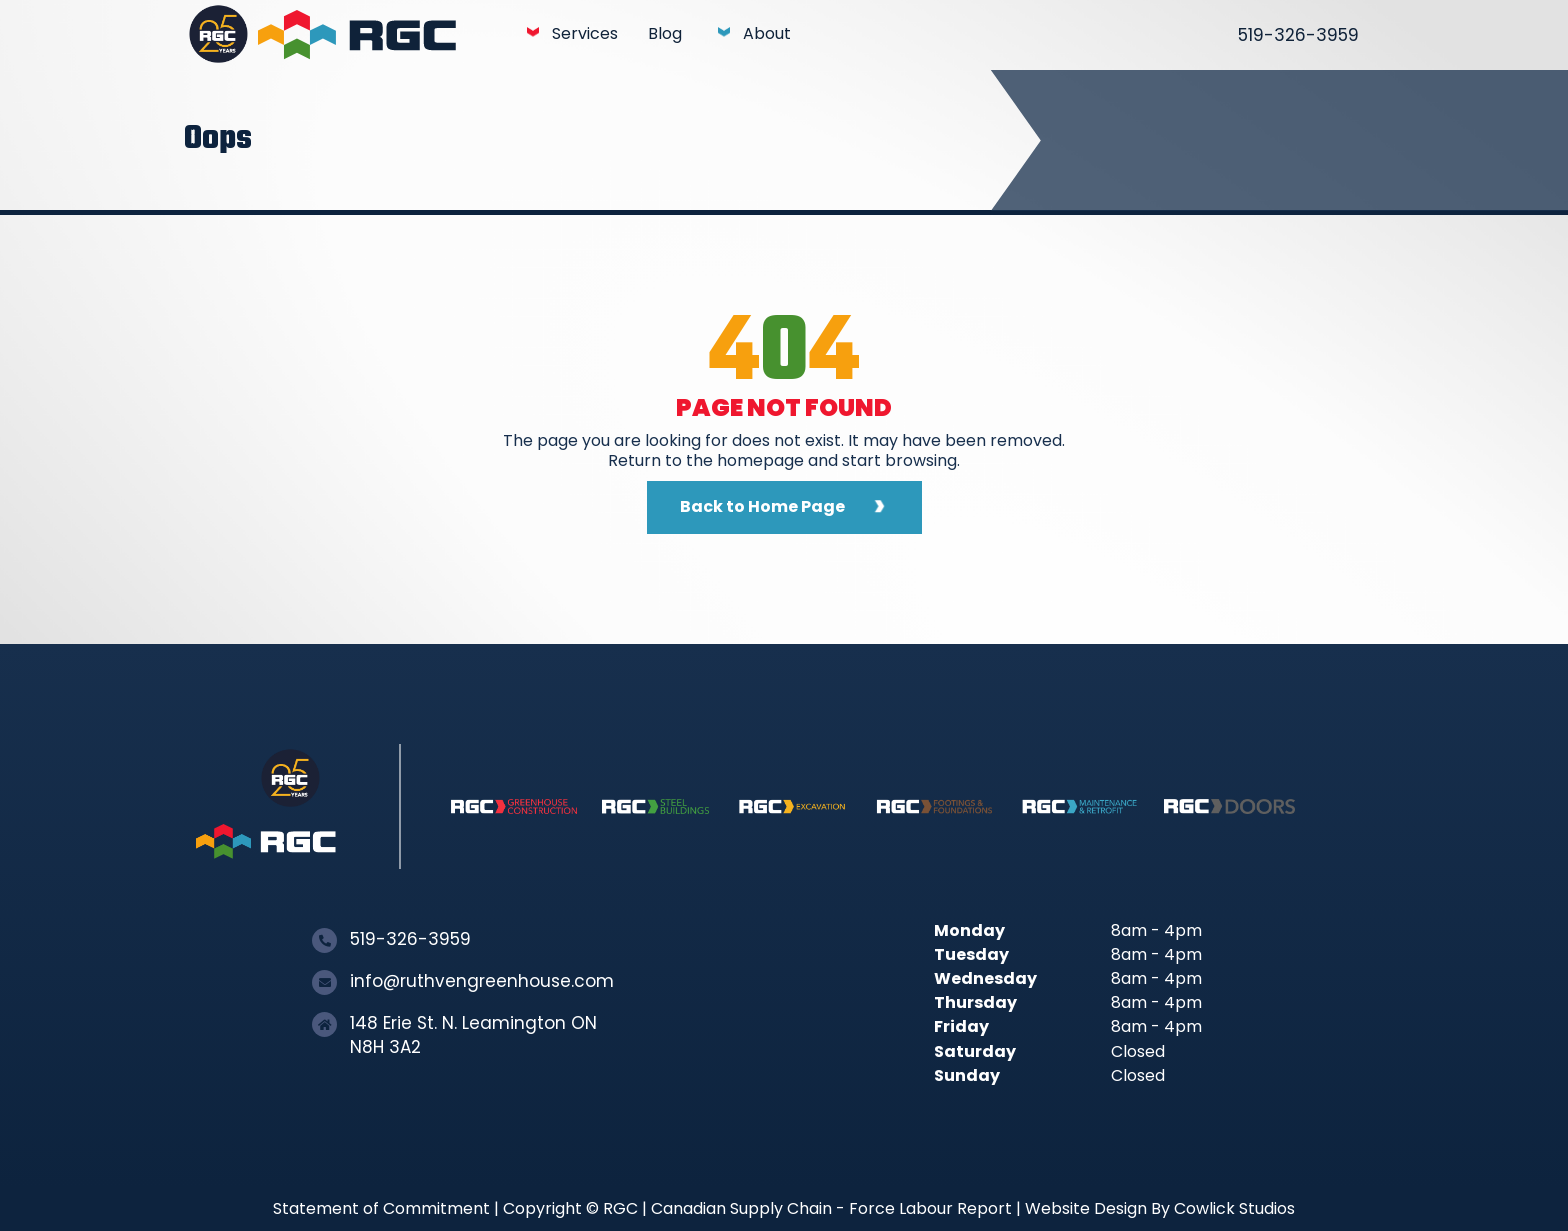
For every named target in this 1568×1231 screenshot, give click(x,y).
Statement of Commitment (381, 1208)
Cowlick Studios (1234, 1208)
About (767, 33)
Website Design (1086, 1208)
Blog (665, 33)
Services (585, 33)
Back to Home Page (762, 506)
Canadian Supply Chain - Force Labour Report (831, 1208)
